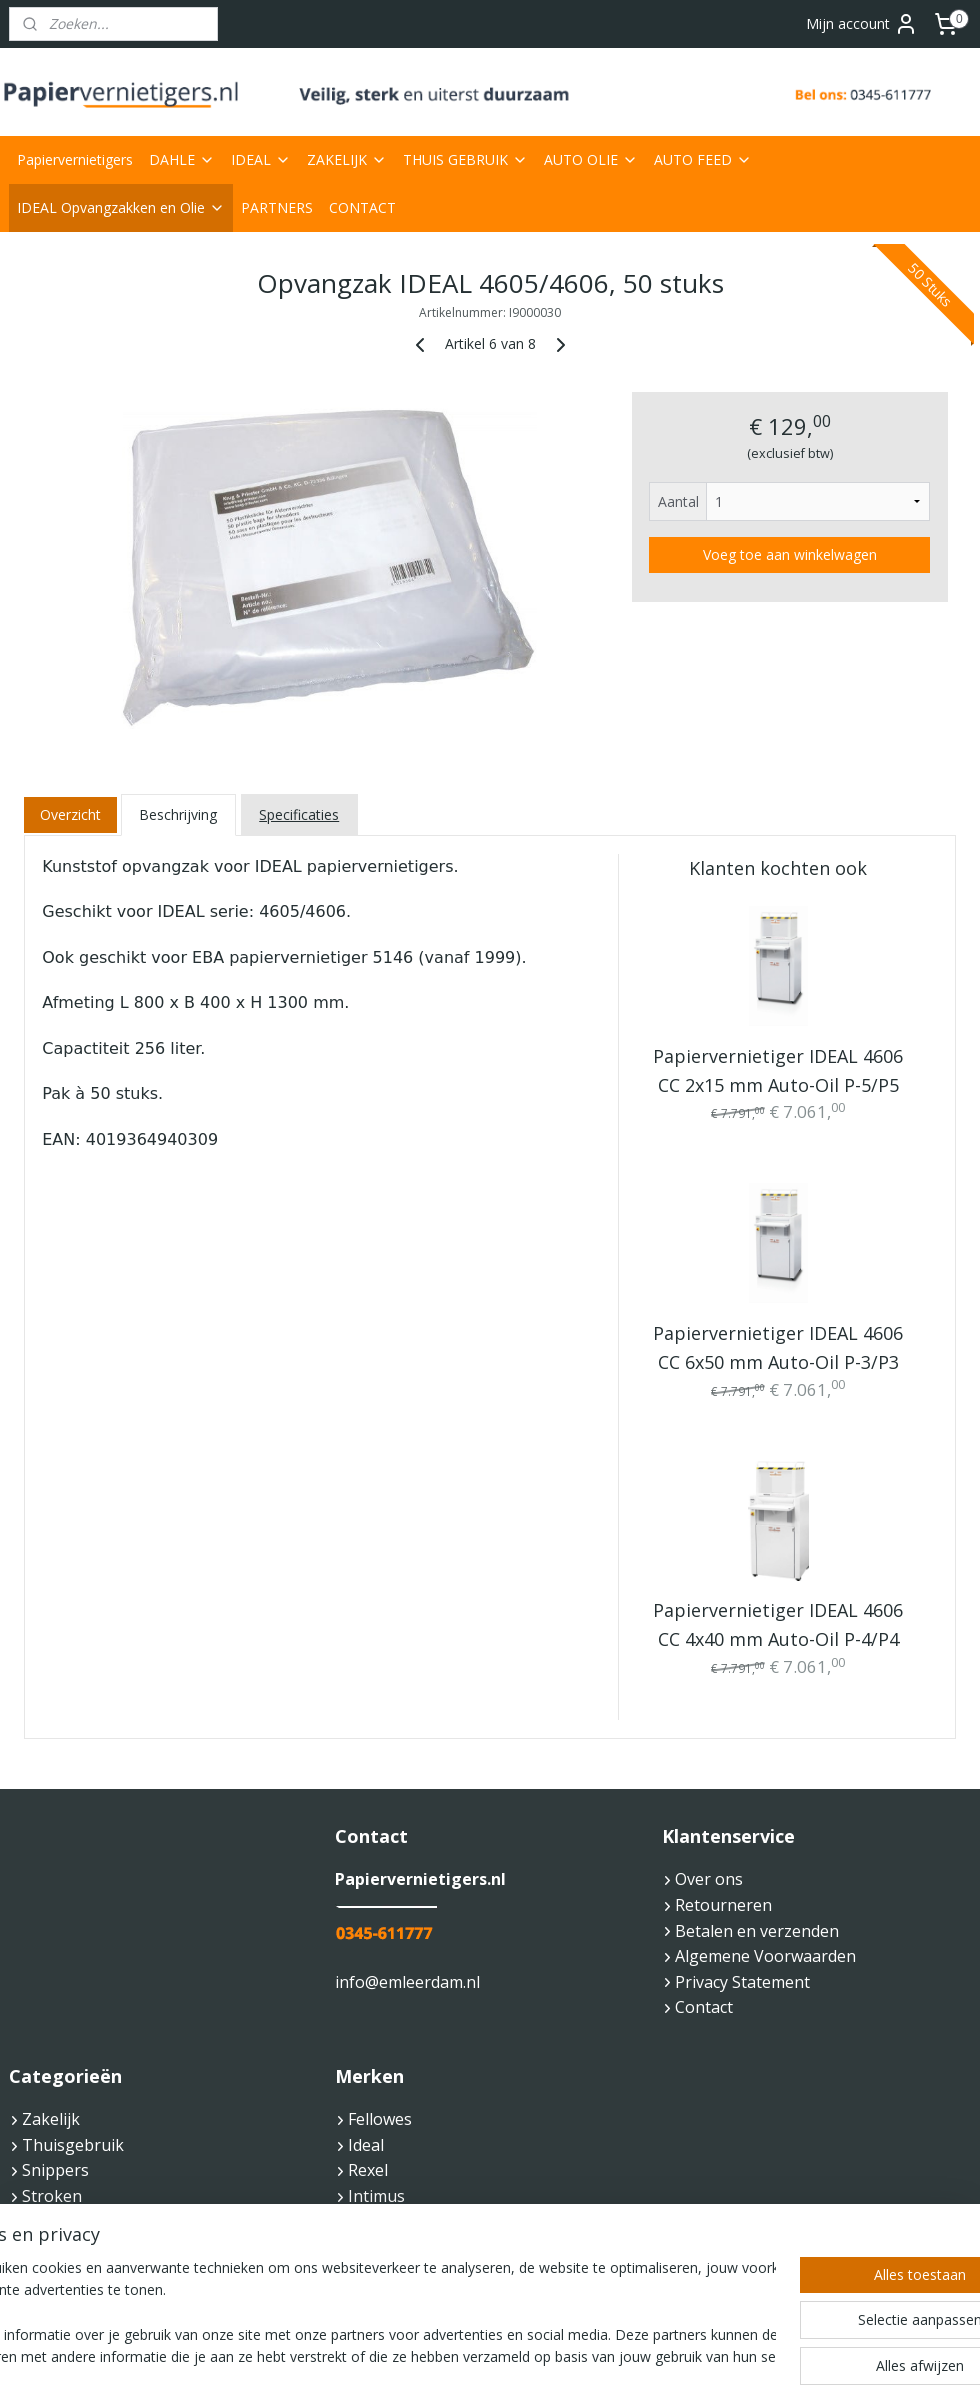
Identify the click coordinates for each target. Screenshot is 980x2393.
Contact (704, 2007)
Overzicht (70, 814)
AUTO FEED (703, 159)
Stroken (52, 2196)
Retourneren (717, 1905)
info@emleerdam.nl (407, 1982)
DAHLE (182, 159)
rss (469, 2356)
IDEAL (261, 159)
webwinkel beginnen (546, 2356)
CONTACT (362, 207)
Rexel (368, 2170)
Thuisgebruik (73, 2145)
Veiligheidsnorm (83, 2222)
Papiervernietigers (75, 159)
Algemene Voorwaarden (765, 1956)
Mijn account (862, 24)
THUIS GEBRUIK (465, 159)
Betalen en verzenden (757, 1931)
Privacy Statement (742, 1982)
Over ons (709, 1879)
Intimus (376, 2196)
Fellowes (380, 2119)
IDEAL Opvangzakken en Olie (121, 207)
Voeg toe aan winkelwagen (790, 554)
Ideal (366, 2145)
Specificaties (299, 814)
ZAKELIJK (347, 159)
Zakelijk (51, 2119)
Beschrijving (178, 814)
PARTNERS (277, 207)
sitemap (427, 2356)
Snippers (55, 2170)
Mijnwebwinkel (720, 2356)
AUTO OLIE (591, 159)
